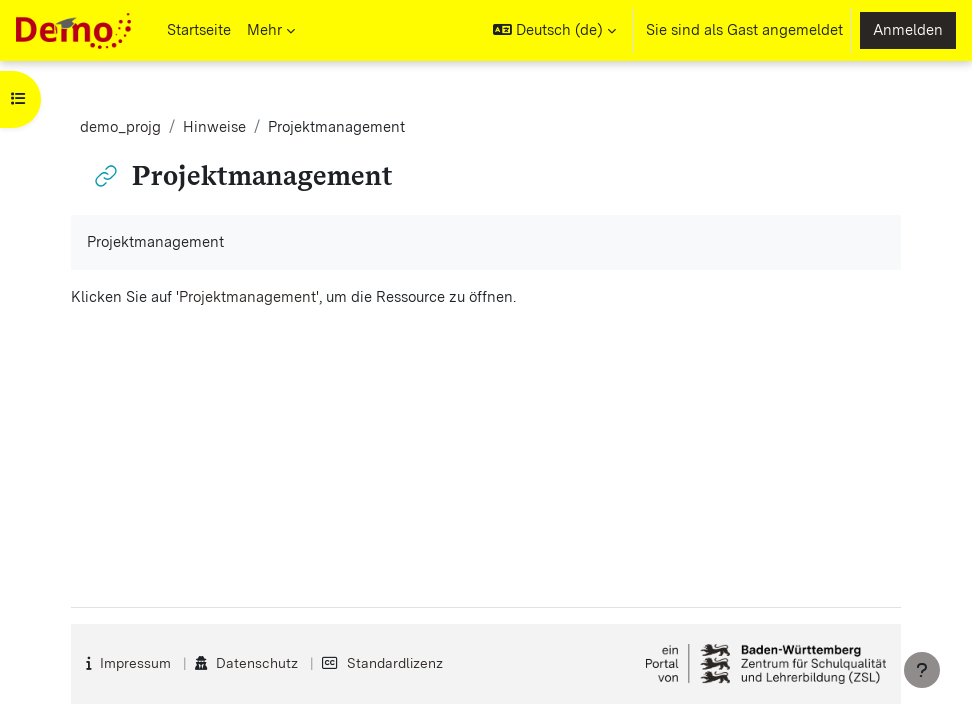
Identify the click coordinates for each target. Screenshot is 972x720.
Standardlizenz (395, 663)
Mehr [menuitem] (264, 30)
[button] (554, 30)
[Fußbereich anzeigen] (922, 670)
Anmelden (908, 30)
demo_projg (120, 127)
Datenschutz (257, 663)
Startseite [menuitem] (199, 30)
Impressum (135, 663)
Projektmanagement (247, 297)
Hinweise (214, 127)
